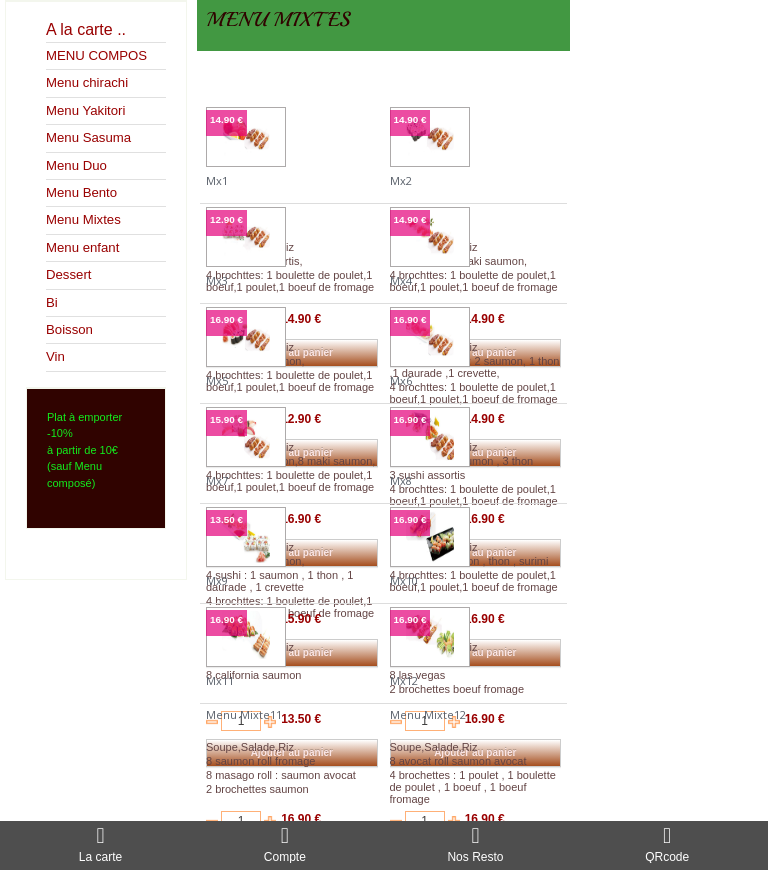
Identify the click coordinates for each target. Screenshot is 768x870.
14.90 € (226, 119)
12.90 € (226, 219)
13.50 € (226, 519)
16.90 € (226, 319)
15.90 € (226, 419)
